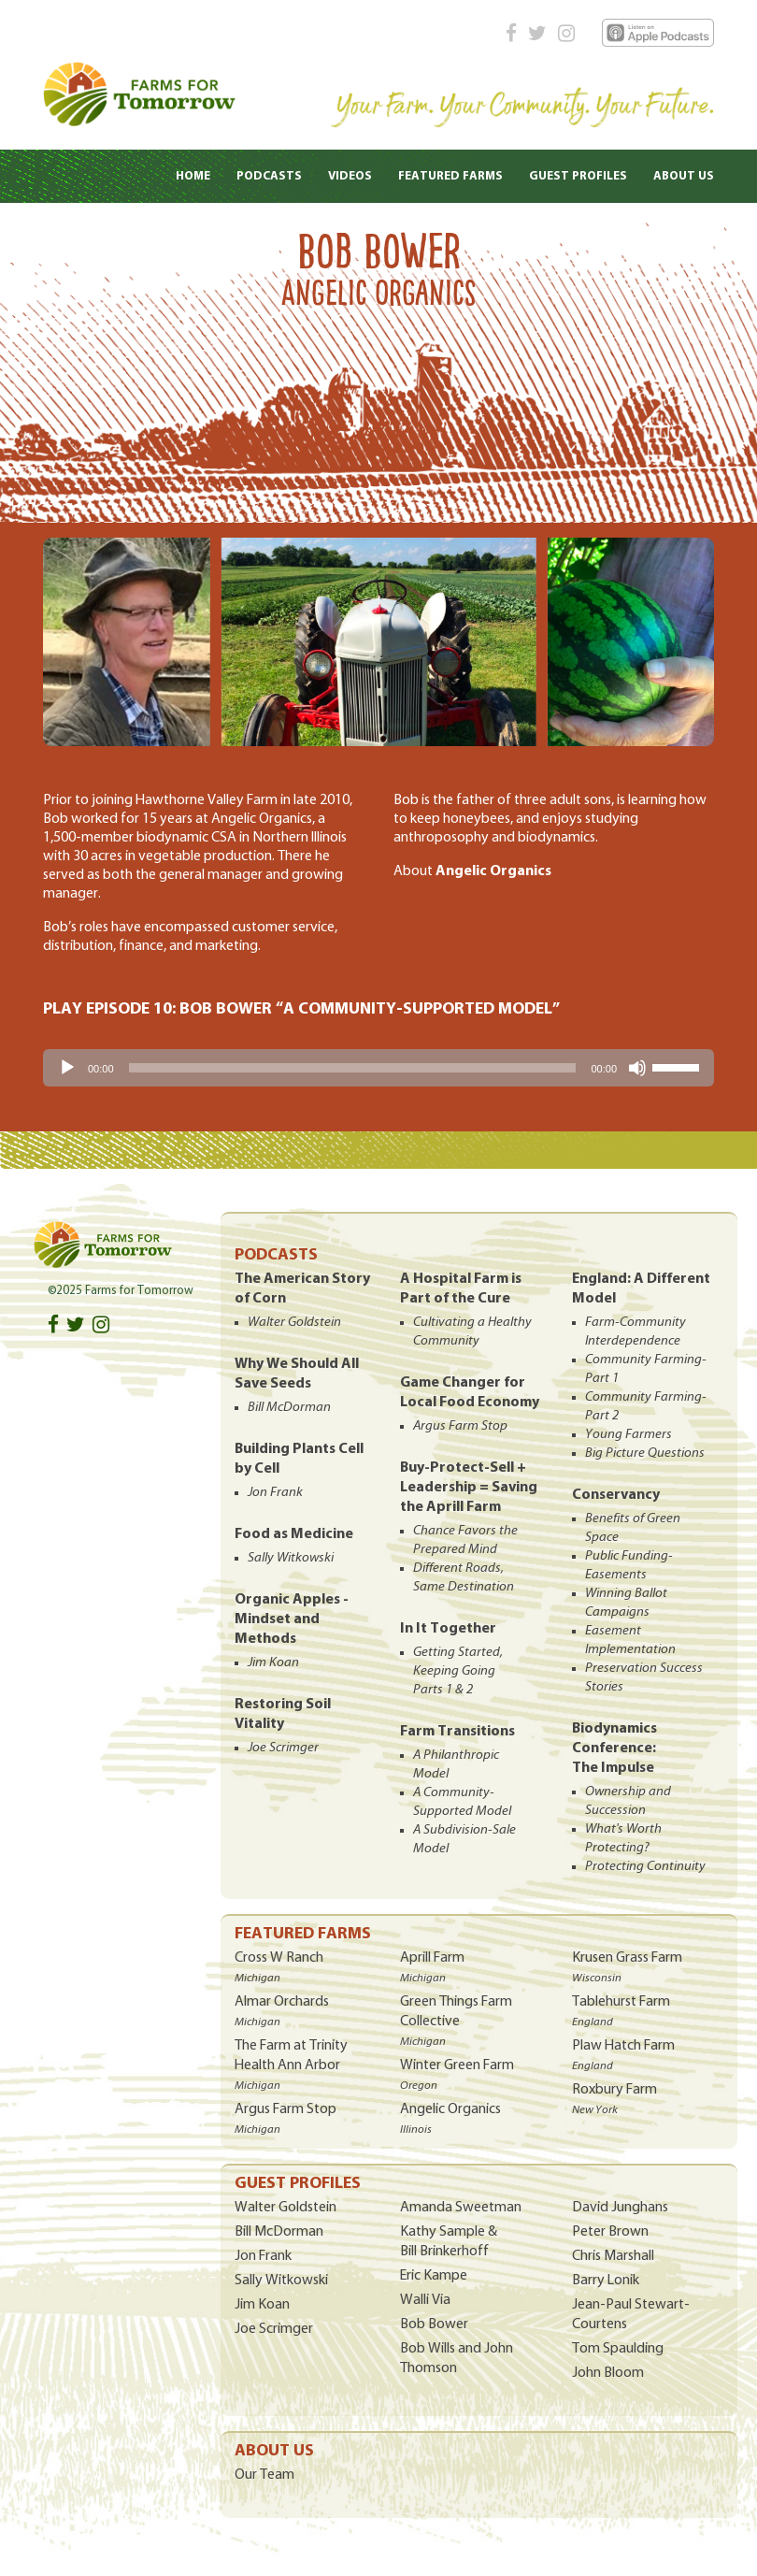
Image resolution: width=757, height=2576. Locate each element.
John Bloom (608, 2373)
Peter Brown (610, 2231)
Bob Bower (434, 2324)
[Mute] (637, 1067)
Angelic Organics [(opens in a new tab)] (493, 871)
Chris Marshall (613, 2256)
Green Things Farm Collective (456, 2021)
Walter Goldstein (285, 2207)
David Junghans (620, 2207)
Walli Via (425, 2300)
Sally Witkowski (281, 2280)
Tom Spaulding (618, 2348)
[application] (378, 1068)
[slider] (353, 1067)
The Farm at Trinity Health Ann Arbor (291, 2065)
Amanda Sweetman (460, 2207)
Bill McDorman (279, 2231)
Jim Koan (262, 2304)
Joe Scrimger (274, 2329)
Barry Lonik (605, 2280)
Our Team (264, 2475)
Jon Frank (263, 2256)
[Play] (67, 1067)
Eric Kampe (433, 2275)
